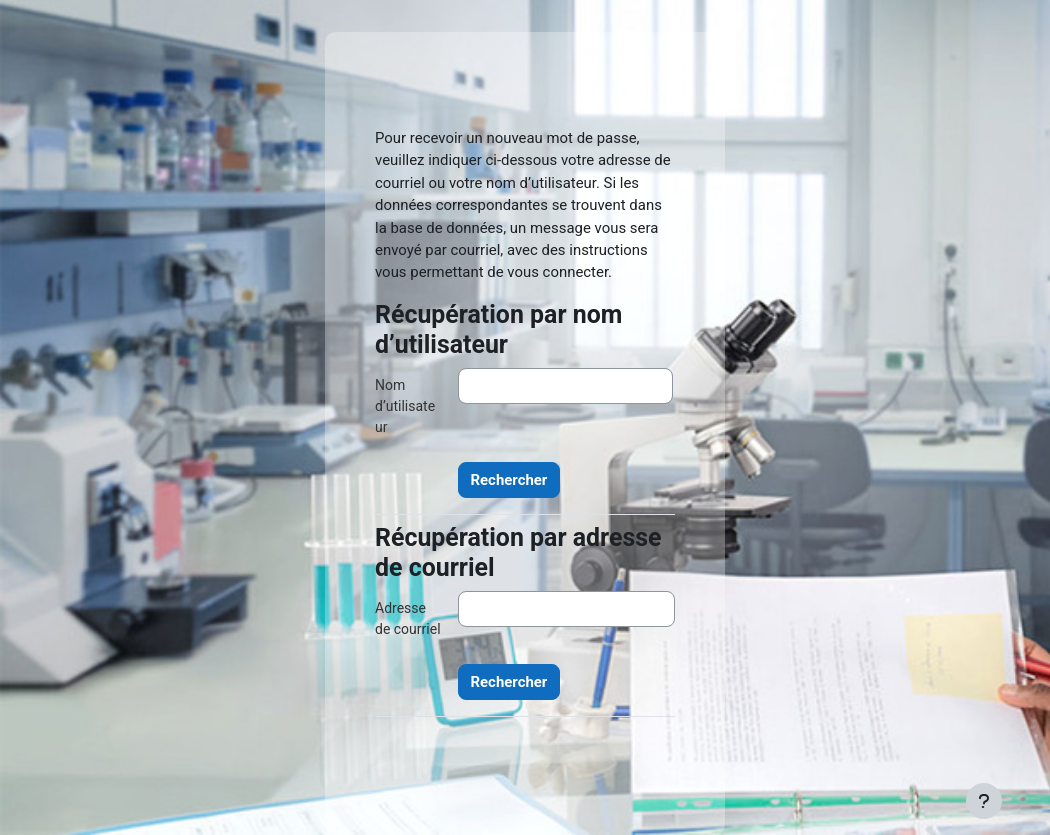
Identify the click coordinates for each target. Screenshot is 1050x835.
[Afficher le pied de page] (984, 801)
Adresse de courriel (408, 618)
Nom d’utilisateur (405, 406)
